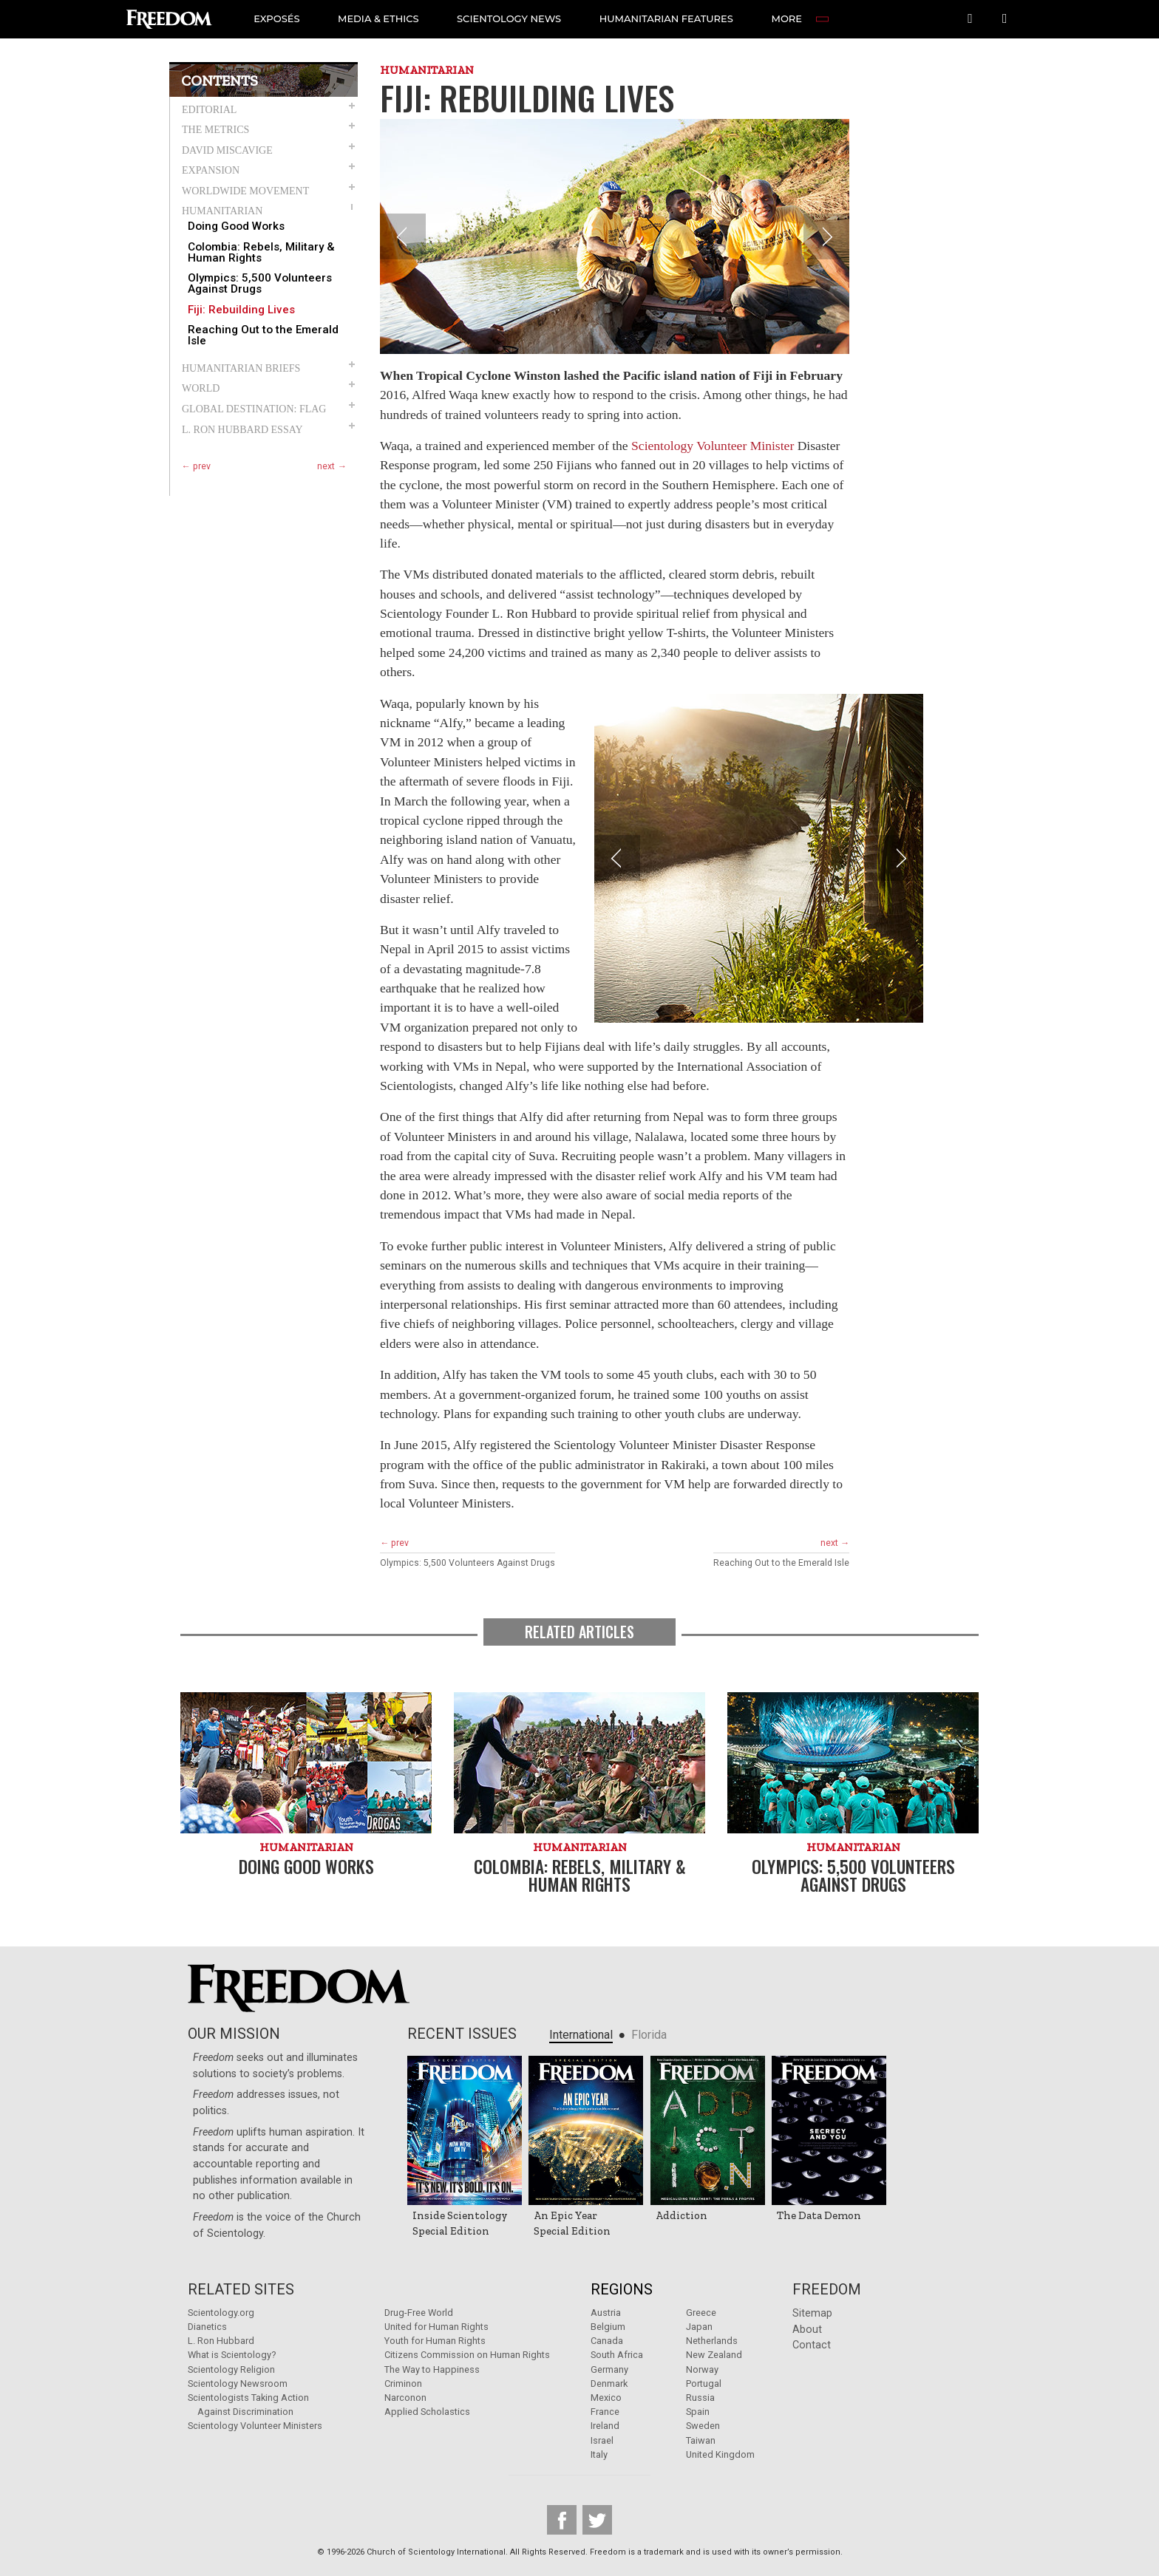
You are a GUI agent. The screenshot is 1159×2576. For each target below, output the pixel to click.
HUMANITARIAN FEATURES (668, 18)
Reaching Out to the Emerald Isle (263, 335)
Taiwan (701, 2440)
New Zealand (714, 2354)
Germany (609, 2369)
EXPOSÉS (277, 18)
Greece (701, 2312)
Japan (699, 2326)
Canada (607, 2340)
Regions (622, 2289)
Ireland (605, 2425)
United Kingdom (720, 2454)
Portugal (703, 2383)
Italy (599, 2454)
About (807, 2329)
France (605, 2411)
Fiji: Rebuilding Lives (241, 310)
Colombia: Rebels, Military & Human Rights (261, 253)
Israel (602, 2440)
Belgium (608, 2326)
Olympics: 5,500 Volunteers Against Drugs (260, 284)
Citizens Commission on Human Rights (467, 2354)
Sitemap (812, 2313)
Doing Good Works (236, 226)
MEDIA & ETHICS (379, 18)
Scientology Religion (231, 2369)
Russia (700, 2397)
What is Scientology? (232, 2354)
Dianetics (207, 2326)
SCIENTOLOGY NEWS (510, 18)
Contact (811, 2345)
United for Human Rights (436, 2326)
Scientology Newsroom (238, 2383)
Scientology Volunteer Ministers (255, 2425)
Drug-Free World (418, 2312)
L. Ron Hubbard (221, 2340)
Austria (606, 2312)
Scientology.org (221, 2312)
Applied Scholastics (427, 2411)
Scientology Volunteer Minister (712, 445)
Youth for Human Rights (435, 2340)
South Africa (617, 2354)
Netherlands (712, 2340)
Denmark (609, 2383)
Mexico (606, 2397)
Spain (698, 2411)
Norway (702, 2369)
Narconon (405, 2397)
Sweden (703, 2425)
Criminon (403, 2383)
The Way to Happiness (432, 2369)
